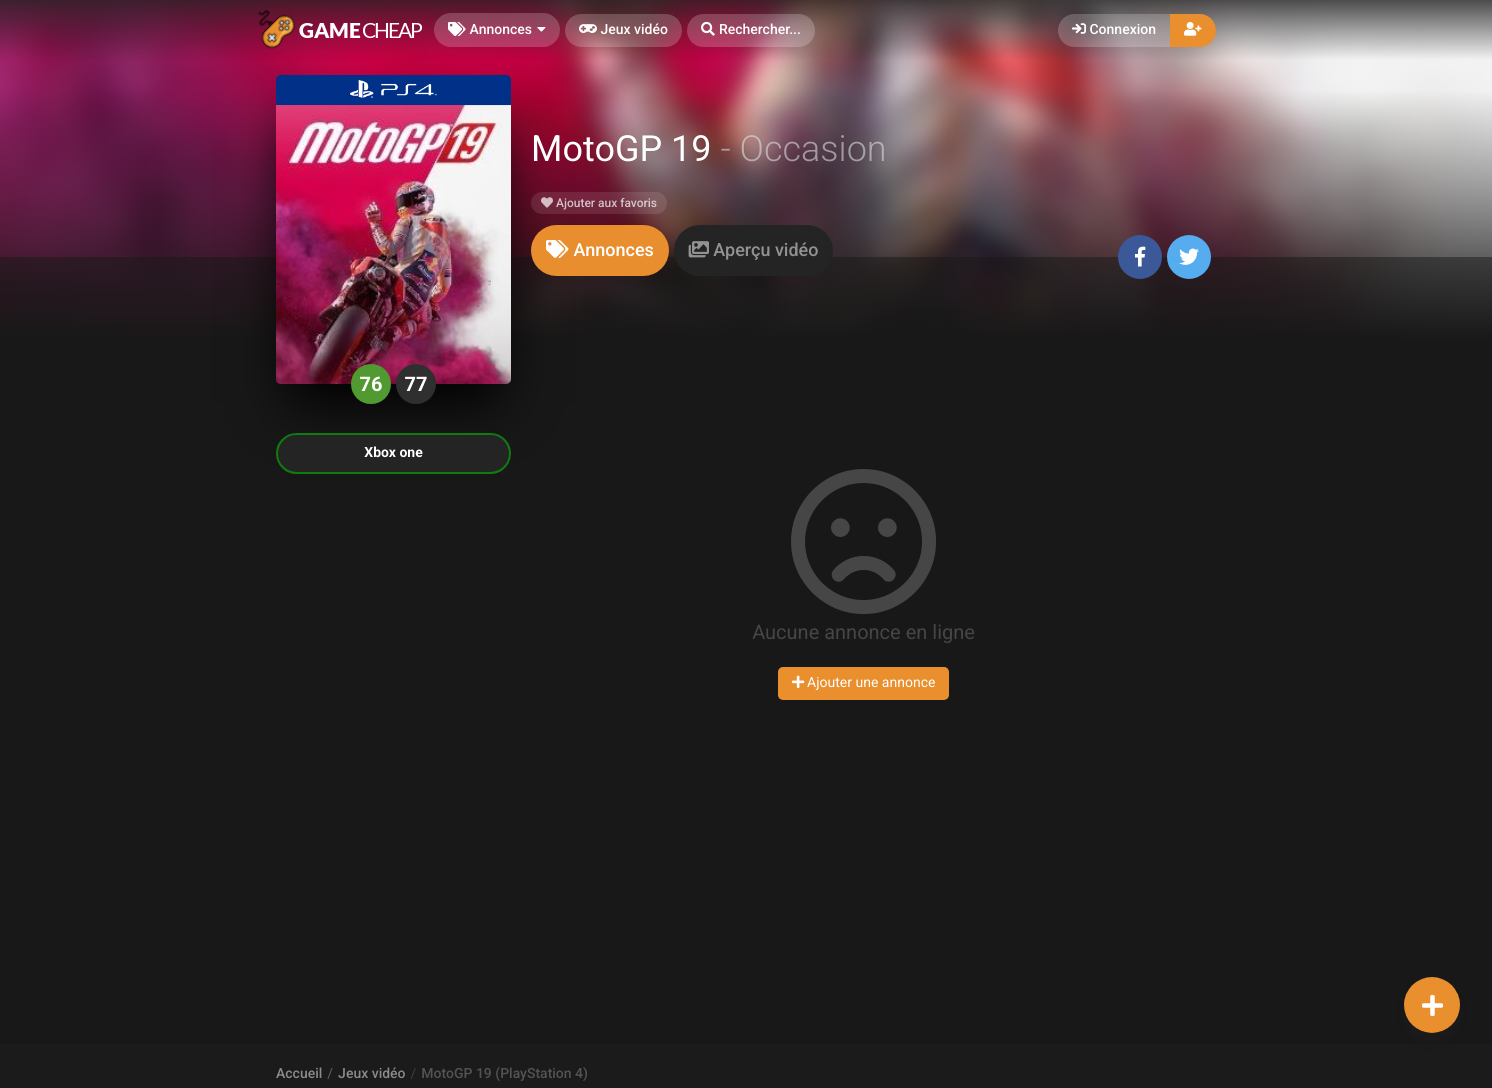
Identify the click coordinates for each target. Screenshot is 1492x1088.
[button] (751, 30)
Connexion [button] (1114, 30)
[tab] (600, 250)
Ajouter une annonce (864, 683)
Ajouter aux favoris (599, 203)
